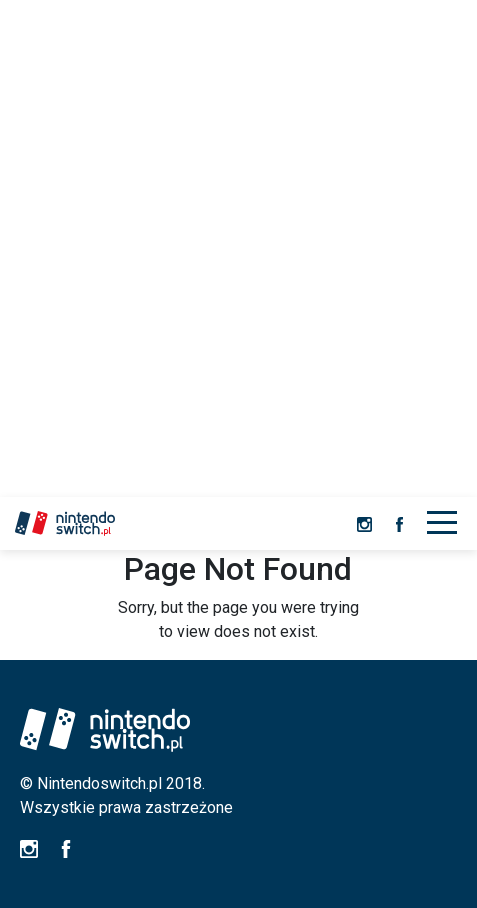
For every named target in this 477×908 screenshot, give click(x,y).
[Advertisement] (238, 248)
